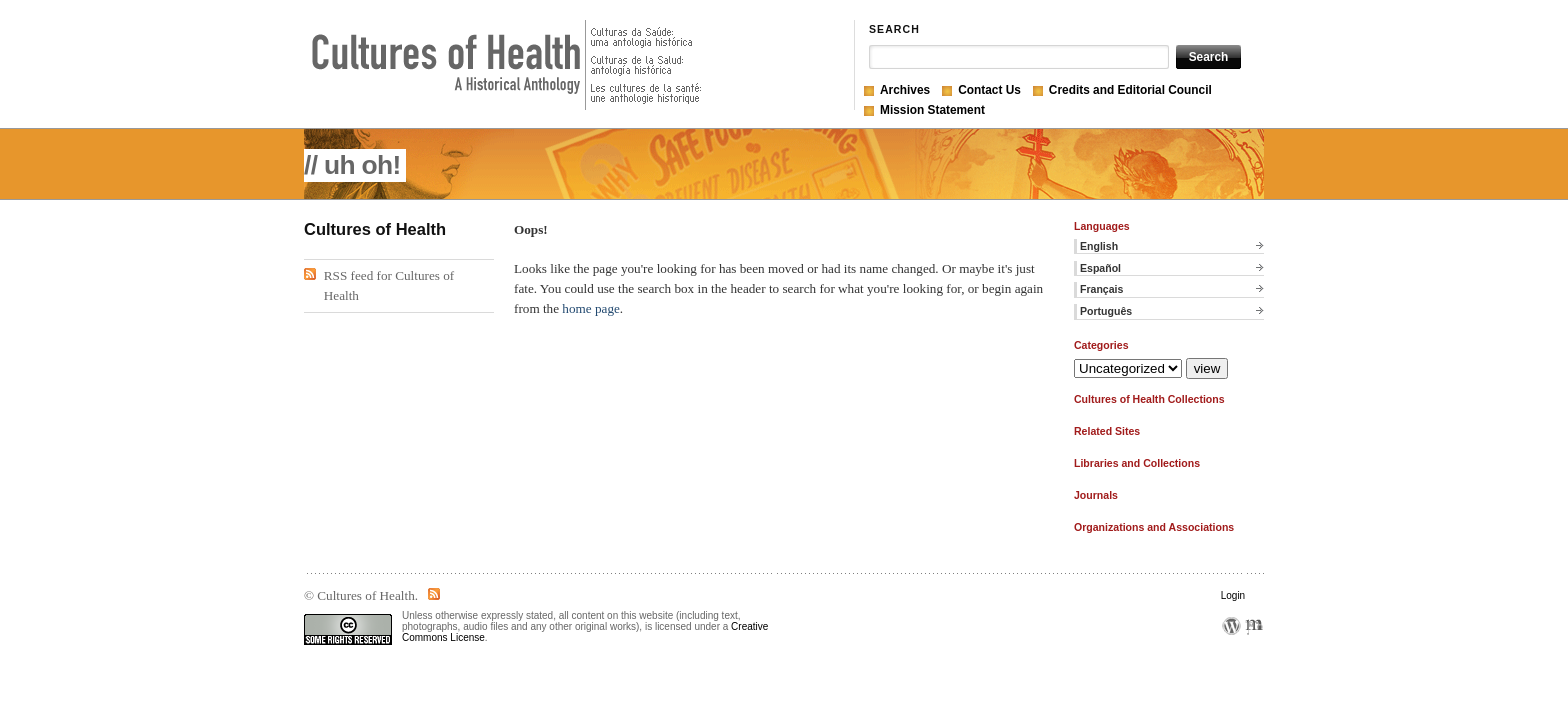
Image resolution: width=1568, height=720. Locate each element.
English (1099, 246)
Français (1101, 289)
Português (1106, 311)
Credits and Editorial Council (1130, 90)
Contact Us (989, 90)
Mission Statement (932, 110)
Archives (905, 90)
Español (1100, 268)
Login (1233, 595)
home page (591, 308)
